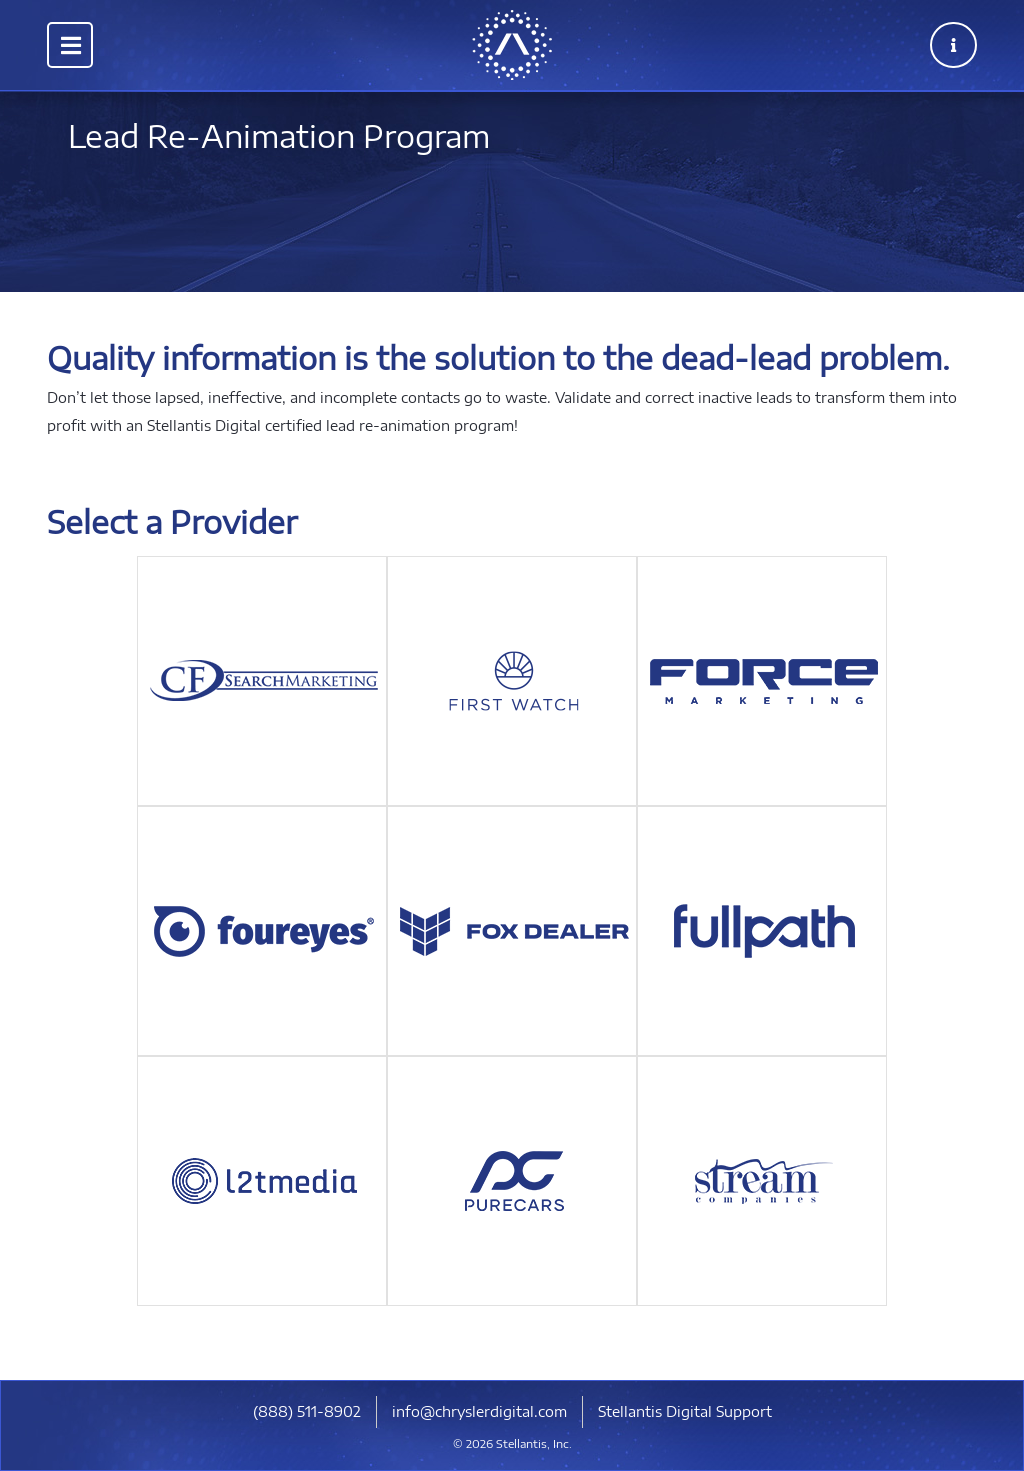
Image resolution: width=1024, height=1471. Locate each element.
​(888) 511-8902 (307, 1411)
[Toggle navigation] (70, 45)
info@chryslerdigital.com (479, 1411)
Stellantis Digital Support (685, 1411)
